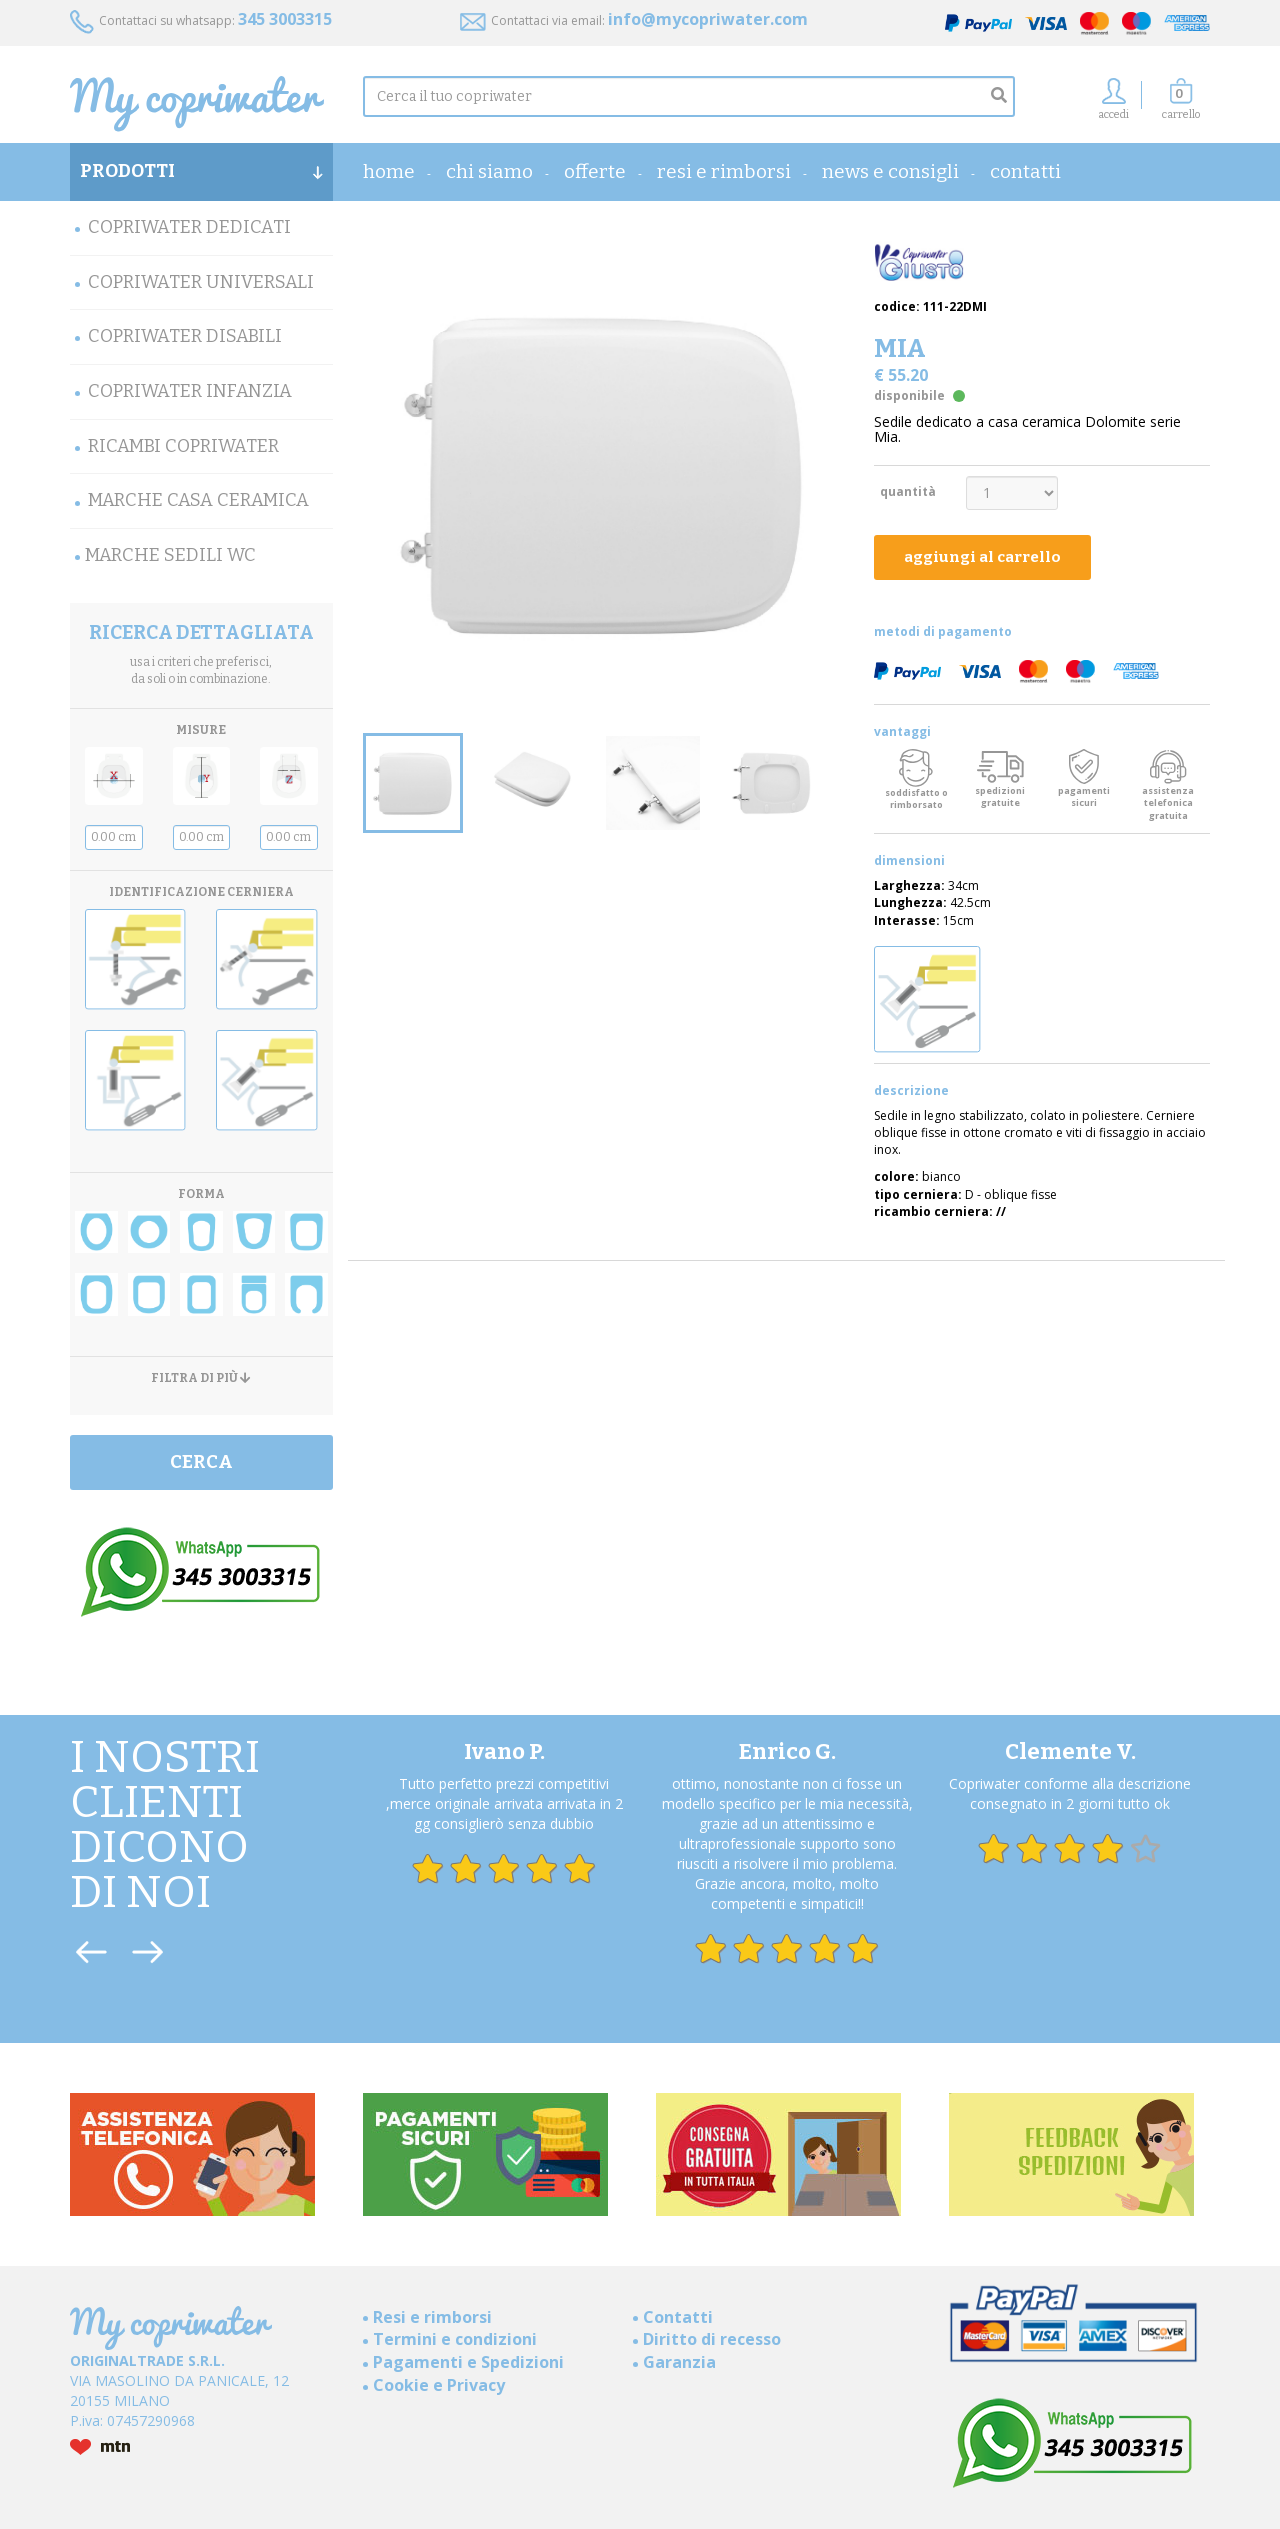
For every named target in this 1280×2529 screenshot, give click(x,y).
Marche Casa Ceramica (198, 500)
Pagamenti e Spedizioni (468, 2362)
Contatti (1025, 171)
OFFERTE (595, 171)
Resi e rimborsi (724, 171)
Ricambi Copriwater (183, 446)
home (389, 171)
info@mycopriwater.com (708, 19)
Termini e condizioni (455, 2339)
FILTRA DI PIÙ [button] (201, 1378)
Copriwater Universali (201, 282)
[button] (1181, 104)
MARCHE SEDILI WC (170, 555)
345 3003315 (285, 19)
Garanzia (679, 2362)
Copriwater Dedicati (189, 227)
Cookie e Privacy (439, 2385)
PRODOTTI (201, 171)
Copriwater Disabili (185, 336)
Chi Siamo (489, 171)
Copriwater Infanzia (190, 391)
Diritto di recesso (712, 2339)
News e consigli (890, 171)
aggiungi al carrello (982, 557)
